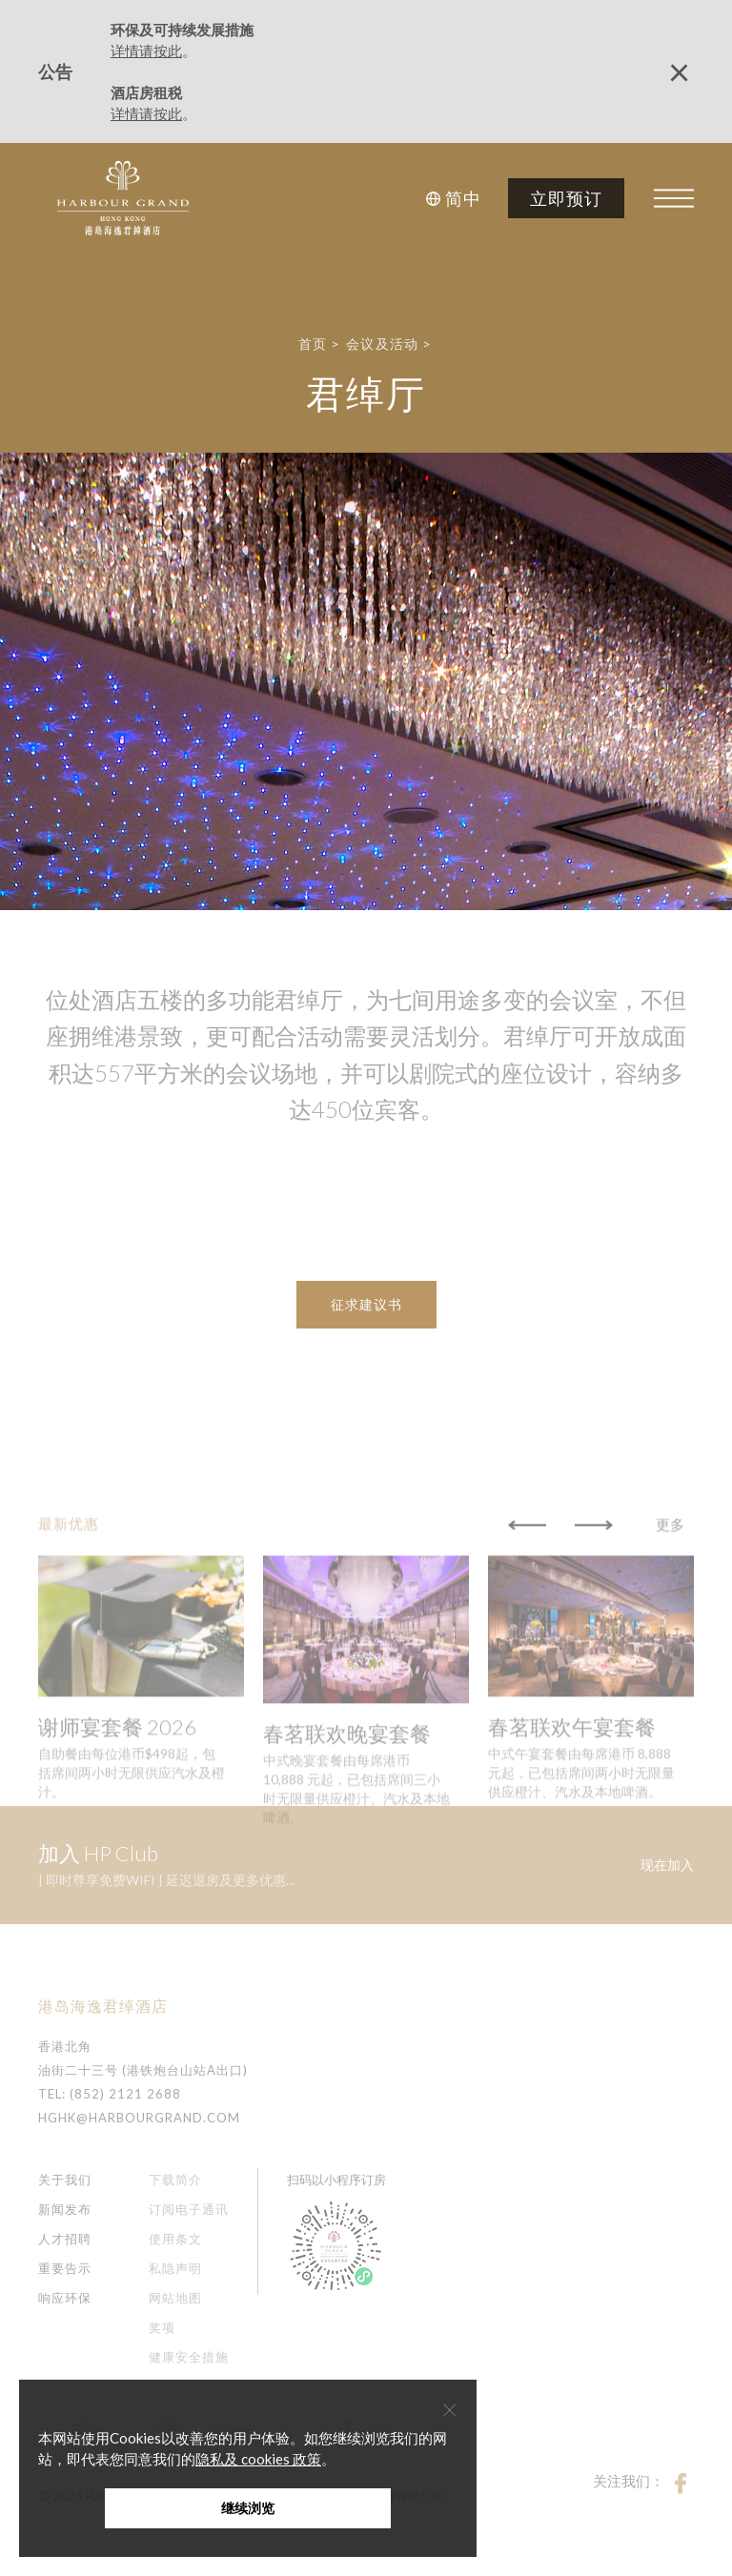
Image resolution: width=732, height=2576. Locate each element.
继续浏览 (247, 2508)
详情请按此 (146, 50)
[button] (456, 198)
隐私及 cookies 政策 (258, 2458)
